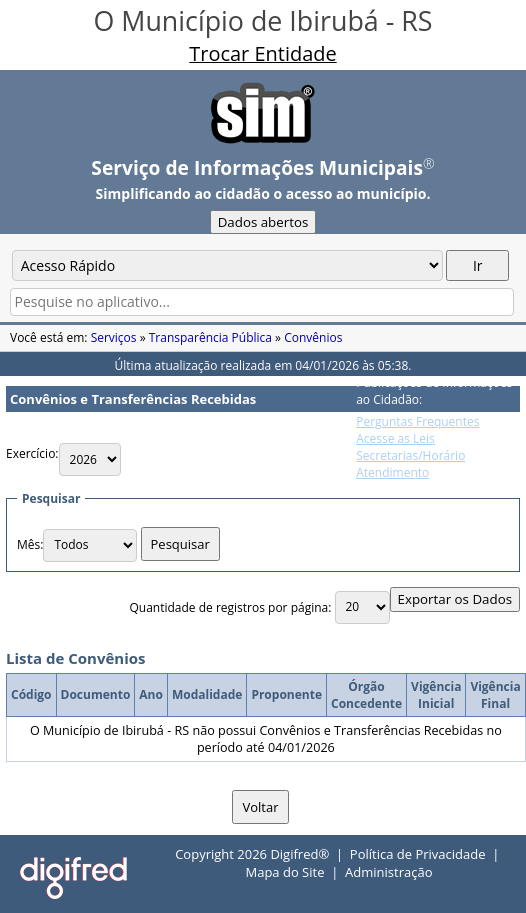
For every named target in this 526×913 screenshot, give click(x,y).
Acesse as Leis (395, 438)
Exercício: (32, 453)
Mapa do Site (284, 872)
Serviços (114, 337)
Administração (388, 872)
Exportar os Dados (455, 599)
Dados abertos (263, 222)
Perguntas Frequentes (417, 421)
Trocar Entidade (262, 53)
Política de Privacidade (418, 854)
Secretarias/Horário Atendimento (410, 464)
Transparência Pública (210, 337)
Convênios (313, 337)
